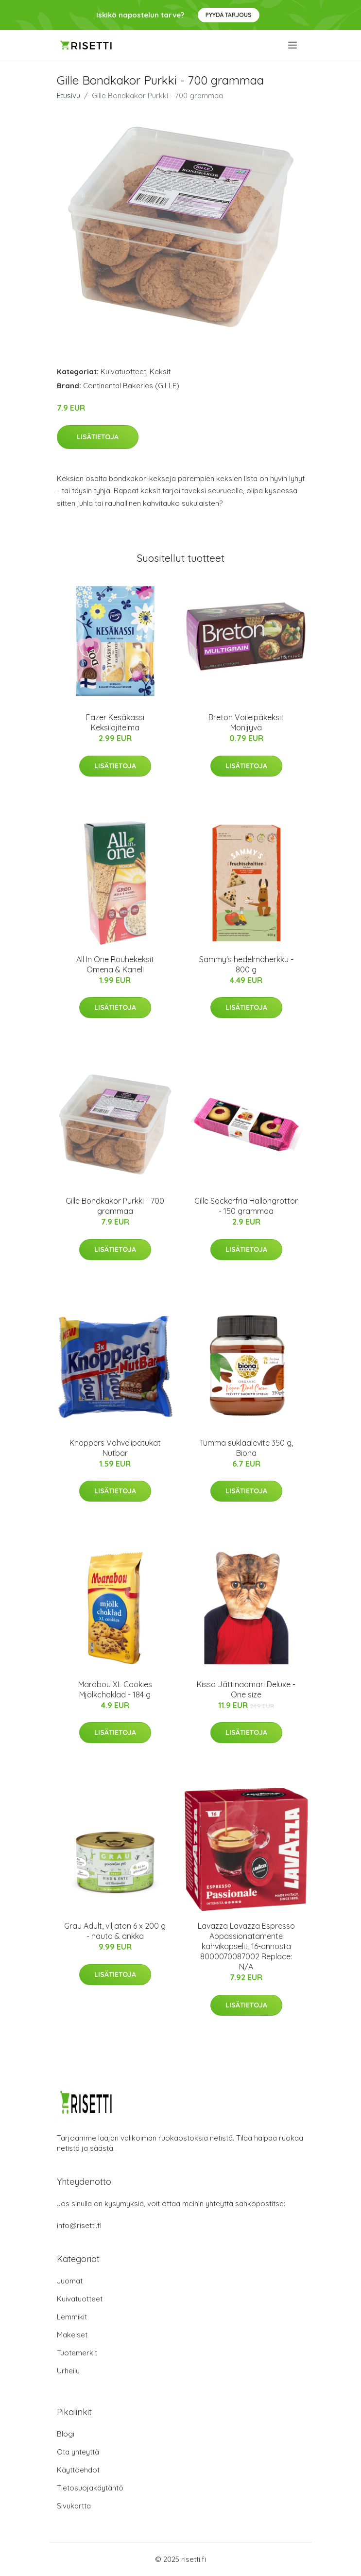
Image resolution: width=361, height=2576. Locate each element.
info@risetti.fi (79, 2225)
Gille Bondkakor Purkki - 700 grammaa (115, 1206)
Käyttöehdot (78, 2469)
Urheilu (68, 2370)
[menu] (293, 45)
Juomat (70, 2280)
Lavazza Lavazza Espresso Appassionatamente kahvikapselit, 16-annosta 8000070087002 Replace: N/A (246, 1946)
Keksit (160, 371)
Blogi (65, 2433)
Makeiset (72, 2334)
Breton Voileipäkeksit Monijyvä (246, 722)
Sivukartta (74, 2505)
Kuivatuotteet (123, 371)
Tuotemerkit (77, 2352)
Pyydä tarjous (229, 14)
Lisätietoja (98, 436)
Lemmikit (72, 2316)
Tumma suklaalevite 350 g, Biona (246, 1448)
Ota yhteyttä (78, 2451)
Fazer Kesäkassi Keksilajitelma (115, 722)
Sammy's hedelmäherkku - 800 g (246, 964)
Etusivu (68, 95)
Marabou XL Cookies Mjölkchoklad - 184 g (115, 1689)
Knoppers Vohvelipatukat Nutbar (115, 1448)
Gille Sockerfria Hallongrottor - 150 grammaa (246, 1206)
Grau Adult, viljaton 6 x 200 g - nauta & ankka (115, 1931)
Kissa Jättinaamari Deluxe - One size (246, 1689)
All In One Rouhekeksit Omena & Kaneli (115, 964)
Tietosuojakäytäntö (90, 2487)
